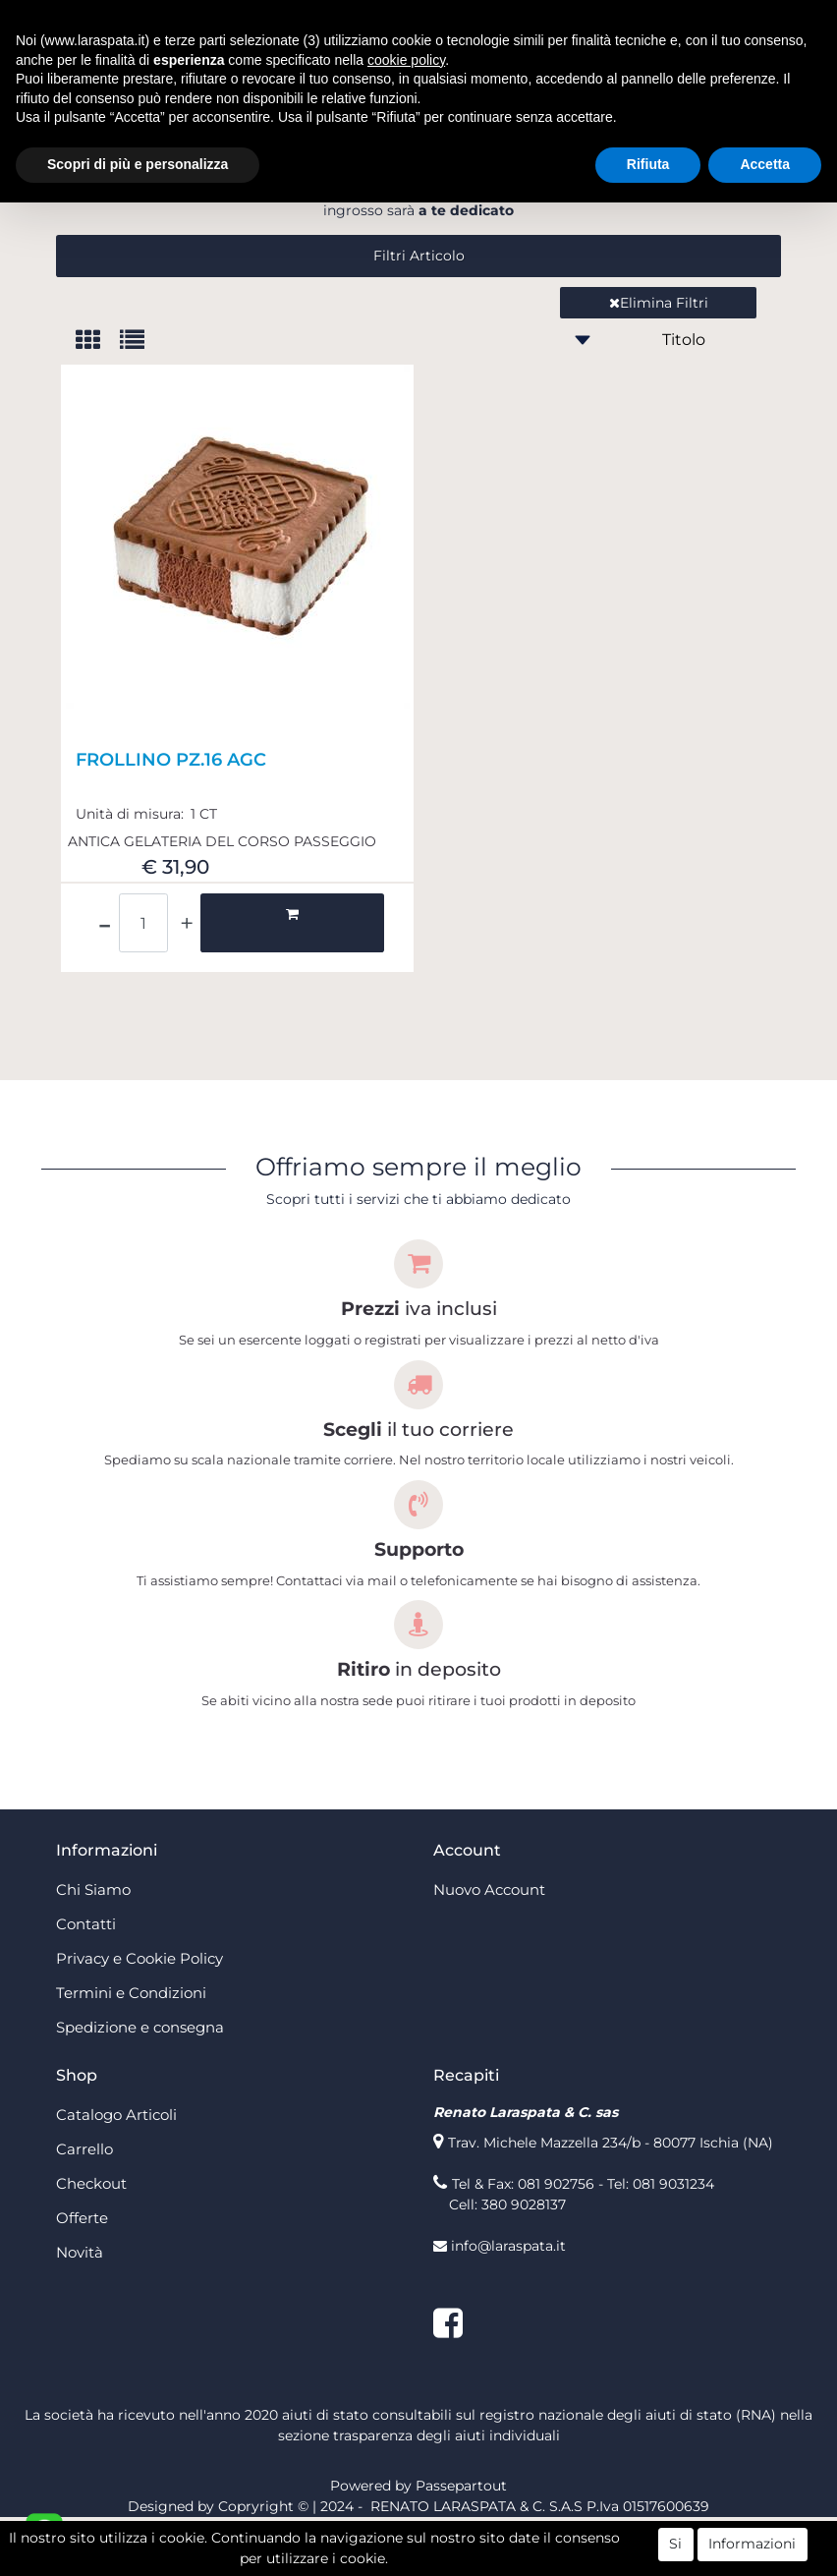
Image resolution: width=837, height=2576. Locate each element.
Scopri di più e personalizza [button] (137, 164)
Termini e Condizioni (131, 2051)
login (295, 249)
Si (675, 2544)
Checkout (91, 2242)
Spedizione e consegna (140, 2086)
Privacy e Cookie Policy (139, 2017)
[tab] (98, 400)
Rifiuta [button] (648, 164)
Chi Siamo (93, 1948)
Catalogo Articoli (116, 2173)
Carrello (84, 2208)
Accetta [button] (765, 164)
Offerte (82, 2276)
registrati (687, 249)
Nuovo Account (489, 1948)
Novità (79, 2311)
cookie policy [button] (406, 60)
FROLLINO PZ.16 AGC (171, 819)
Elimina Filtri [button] (658, 362)
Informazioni (752, 2544)
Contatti (86, 1983)
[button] (418, 315)
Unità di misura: (132, 873)
